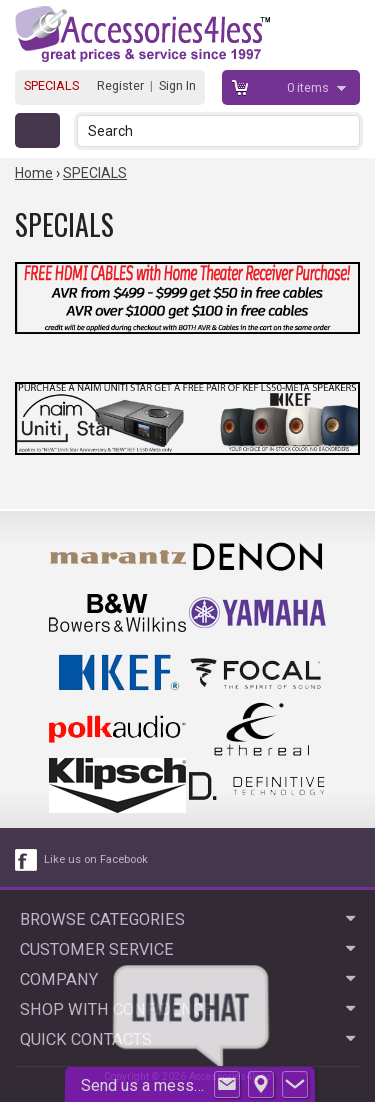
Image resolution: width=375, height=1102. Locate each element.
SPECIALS (51, 85)
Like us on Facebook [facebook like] (96, 859)
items (309, 87)
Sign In (177, 85)
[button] (346, 130)
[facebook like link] (27, 860)
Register (120, 85)
